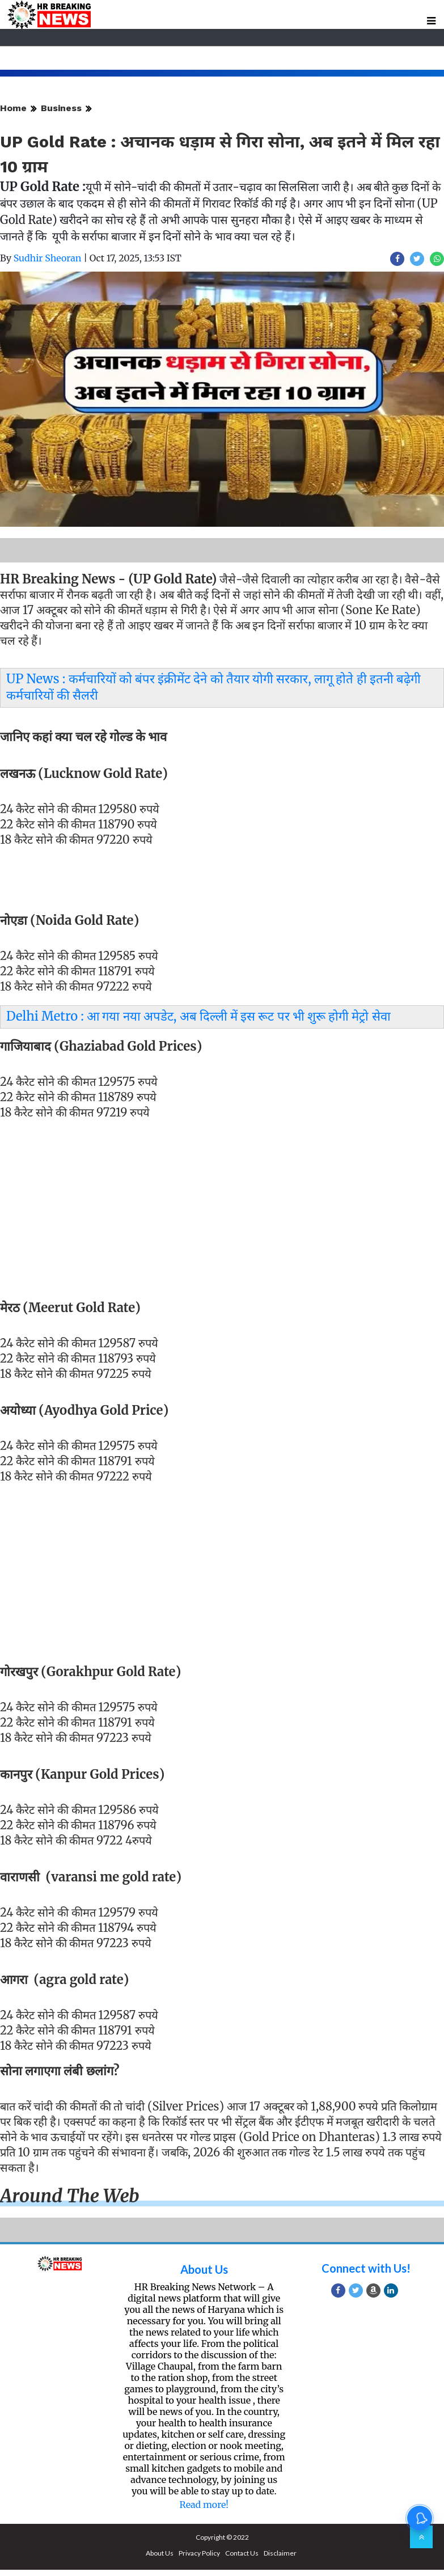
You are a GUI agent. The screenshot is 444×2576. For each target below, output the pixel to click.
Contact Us (242, 2553)
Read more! (204, 2504)
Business (61, 108)
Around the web (69, 2196)
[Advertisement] (217, 1217)
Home (13, 108)
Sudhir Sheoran (48, 258)
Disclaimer (280, 2553)
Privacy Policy (199, 2553)
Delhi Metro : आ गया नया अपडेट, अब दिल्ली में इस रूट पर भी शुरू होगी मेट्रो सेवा (198, 1016)
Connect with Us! (366, 2268)
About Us (204, 2269)
